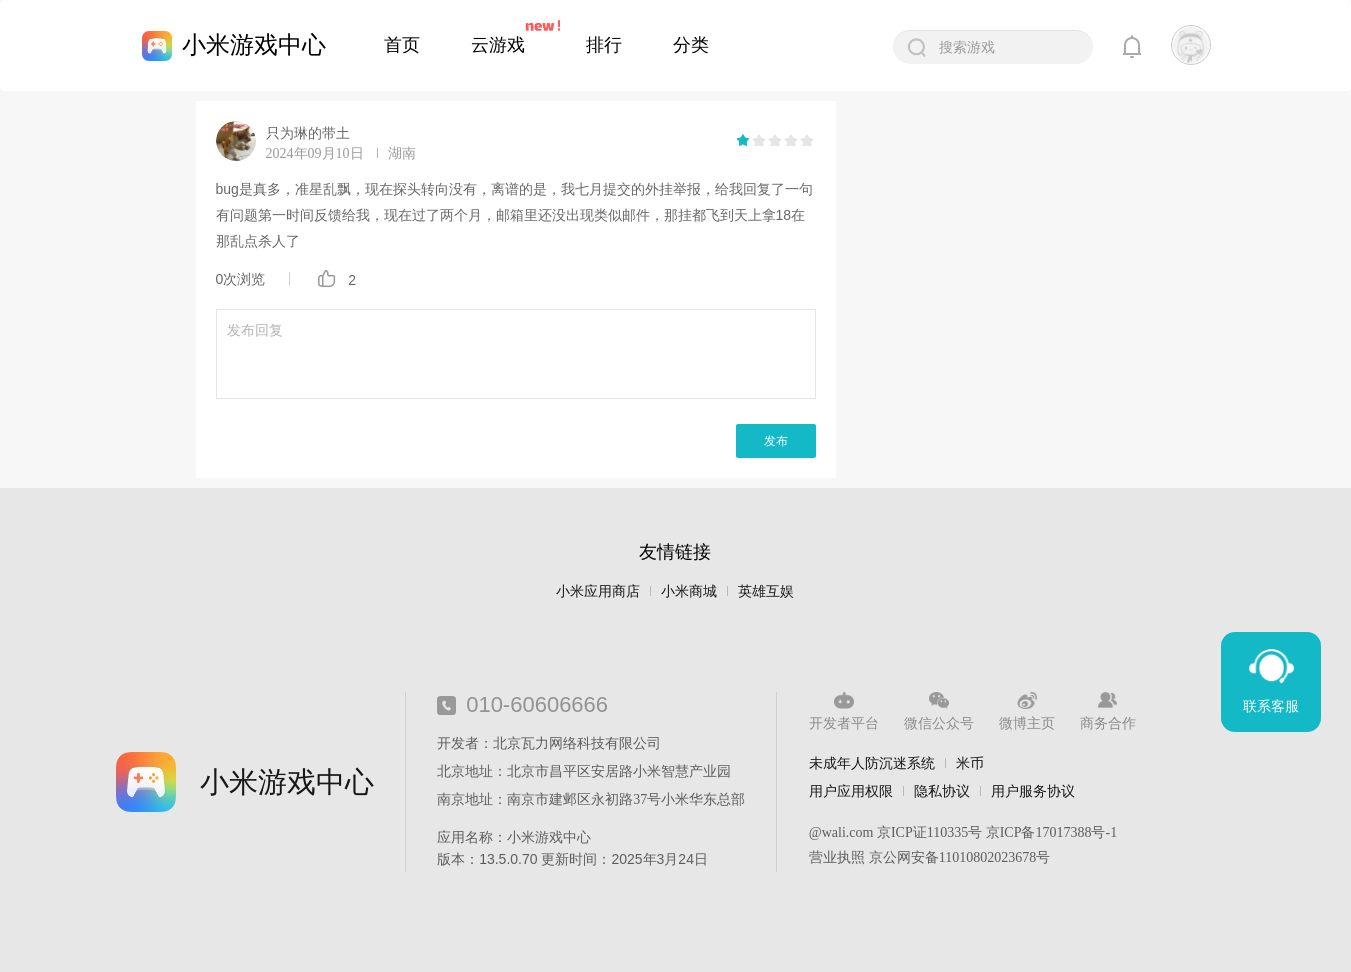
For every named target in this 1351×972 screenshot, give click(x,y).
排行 (604, 45)
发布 (776, 441)
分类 (691, 45)
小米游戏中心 (254, 44)
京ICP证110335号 (929, 832)
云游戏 (498, 45)
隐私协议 (942, 791)
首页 (402, 45)
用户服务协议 (1033, 791)
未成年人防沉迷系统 (872, 763)
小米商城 (689, 591)
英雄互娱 (766, 591)
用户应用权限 (851, 791)
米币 (970, 763)
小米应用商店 (598, 591)
